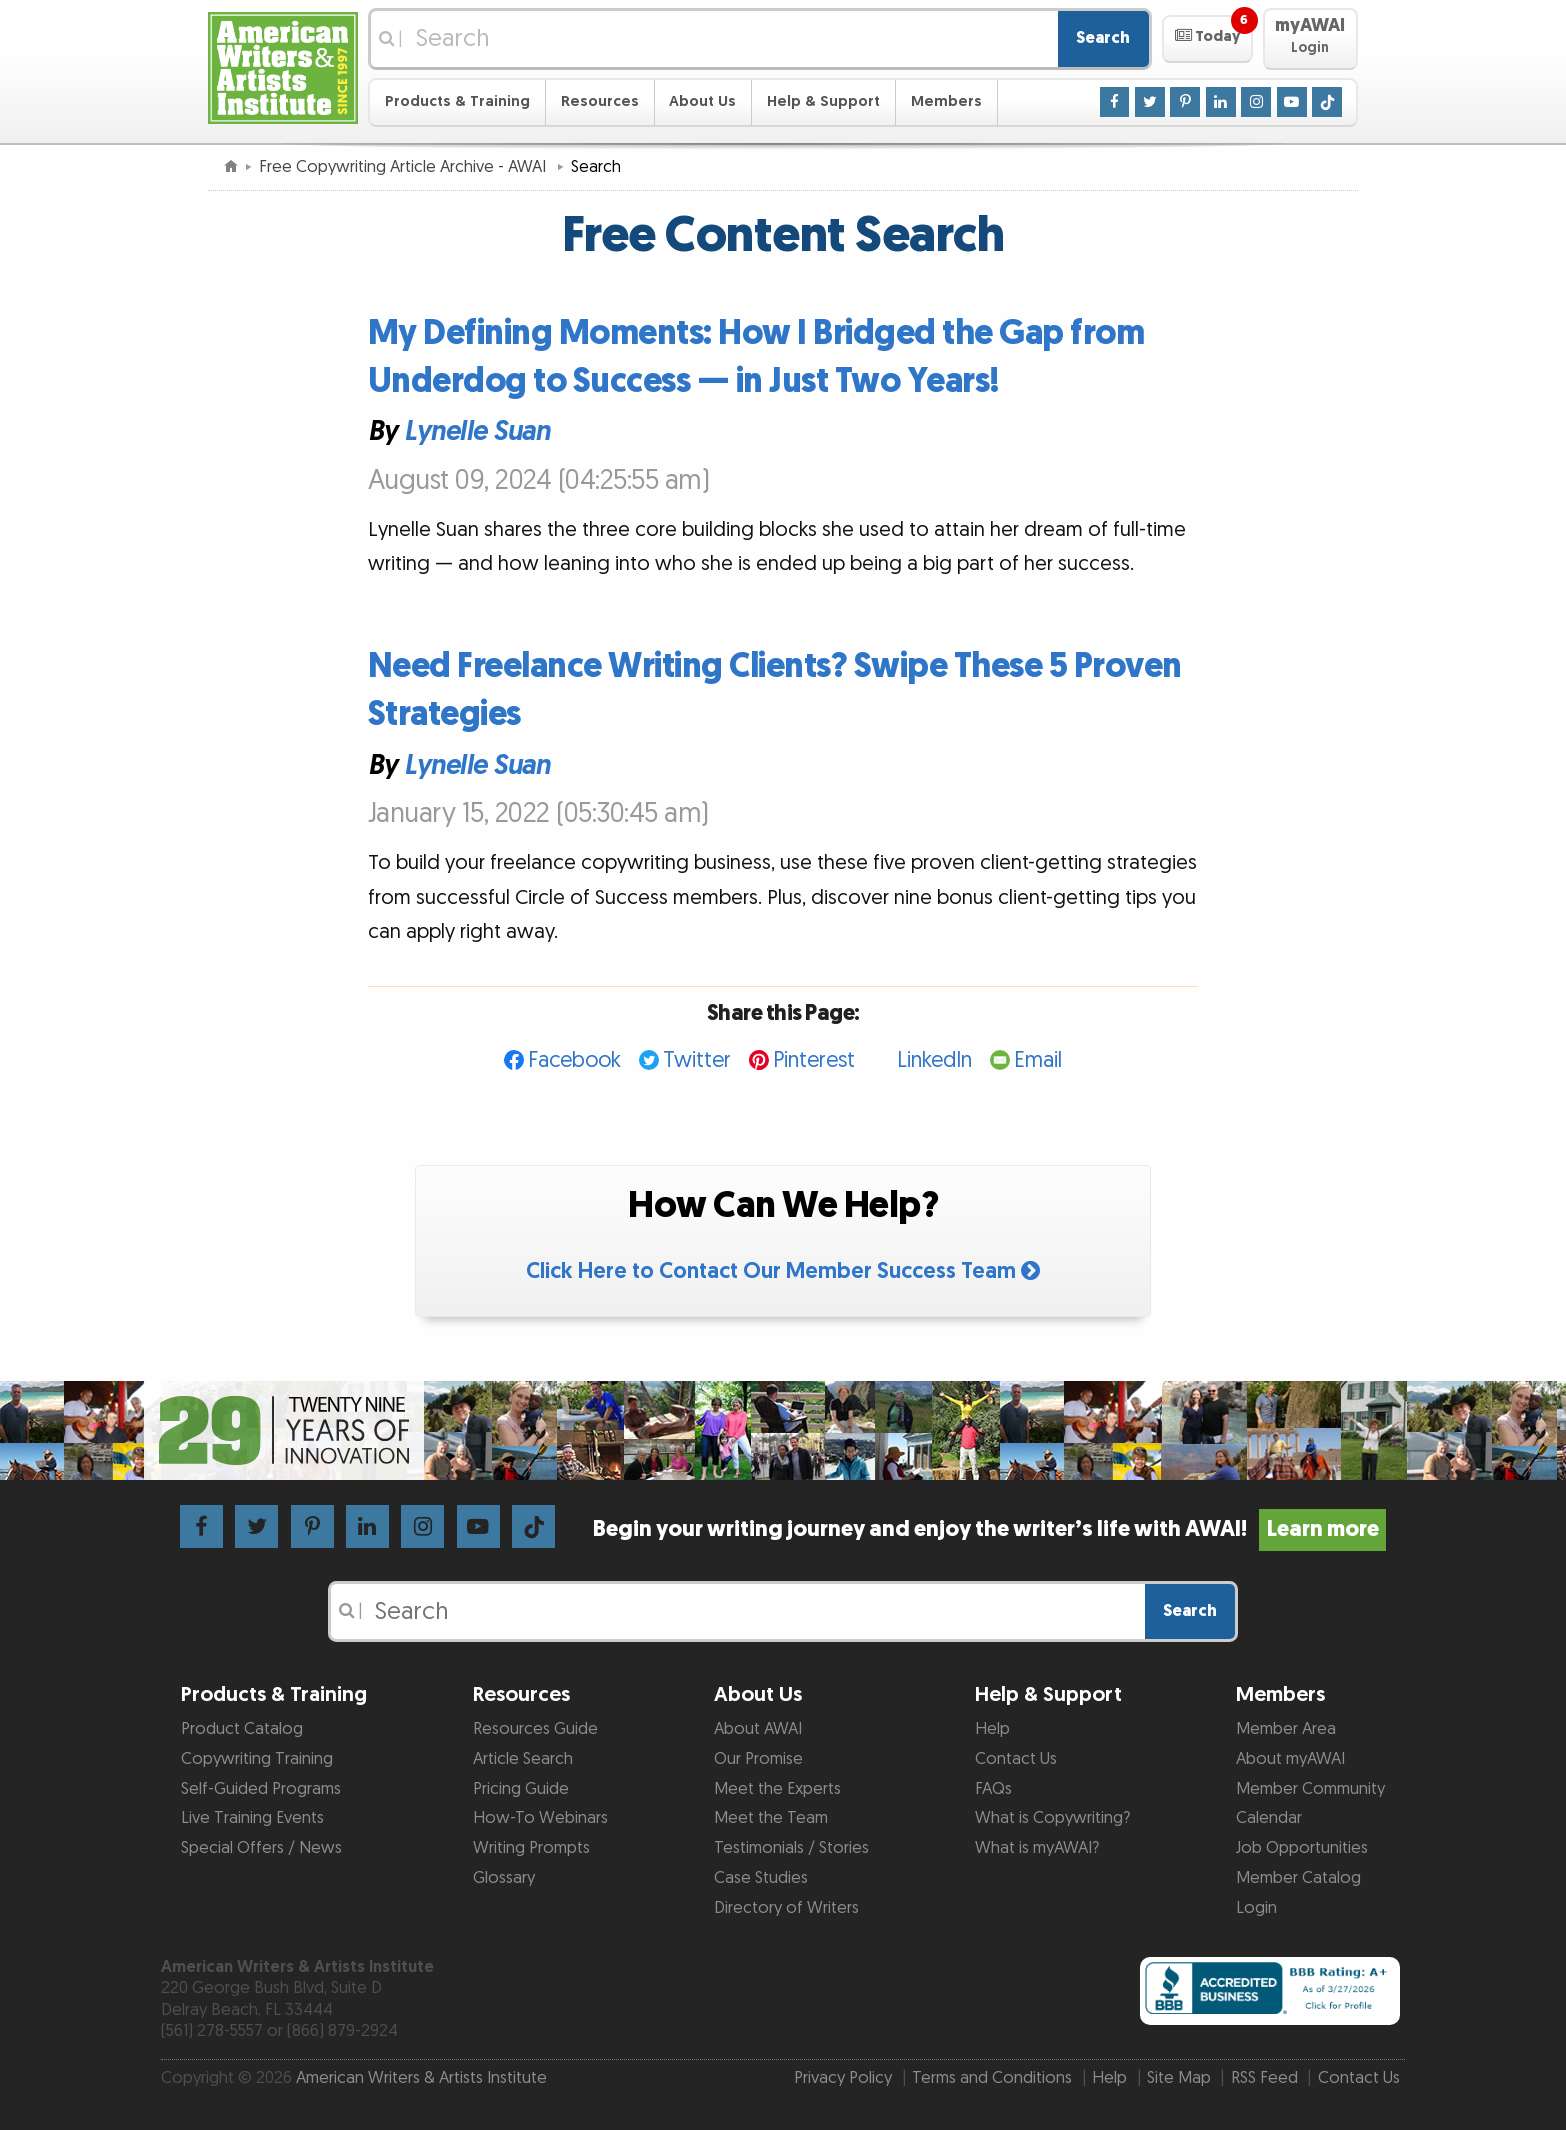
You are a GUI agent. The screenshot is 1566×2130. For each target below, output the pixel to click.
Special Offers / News (261, 1848)
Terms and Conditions (992, 2078)
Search (1103, 38)
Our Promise (758, 1759)
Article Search (523, 1759)
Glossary (504, 1878)
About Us (702, 101)
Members (946, 101)
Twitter (697, 1060)
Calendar (1269, 1818)
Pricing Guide (521, 1789)
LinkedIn (934, 1060)
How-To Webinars (540, 1818)
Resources (600, 101)
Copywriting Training (257, 1759)
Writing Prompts (531, 1848)
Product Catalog (242, 1729)
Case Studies (761, 1878)
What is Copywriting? (1052, 1818)
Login (1256, 1908)
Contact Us (1016, 1759)
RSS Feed (1264, 2078)
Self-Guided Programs (261, 1789)
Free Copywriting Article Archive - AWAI (404, 167)
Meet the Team (771, 1818)
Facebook (574, 1060)
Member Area (1286, 1729)
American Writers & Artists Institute (421, 2078)
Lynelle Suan (476, 432)
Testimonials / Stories (791, 1848)
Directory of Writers (786, 1908)
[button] (1207, 39)
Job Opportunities (1302, 1848)
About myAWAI (1290, 1759)
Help (992, 1729)
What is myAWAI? (1037, 1848)
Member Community (1310, 1789)
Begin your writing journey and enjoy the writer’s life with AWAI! (989, 1529)
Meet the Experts (777, 1789)
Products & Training (457, 101)
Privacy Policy (843, 2078)
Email (1038, 1060)
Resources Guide (535, 1729)
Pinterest (814, 1060)
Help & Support (823, 101)
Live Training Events (252, 1818)
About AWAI (758, 1729)
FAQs (993, 1789)
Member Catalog (1298, 1878)
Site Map (1179, 2078)
